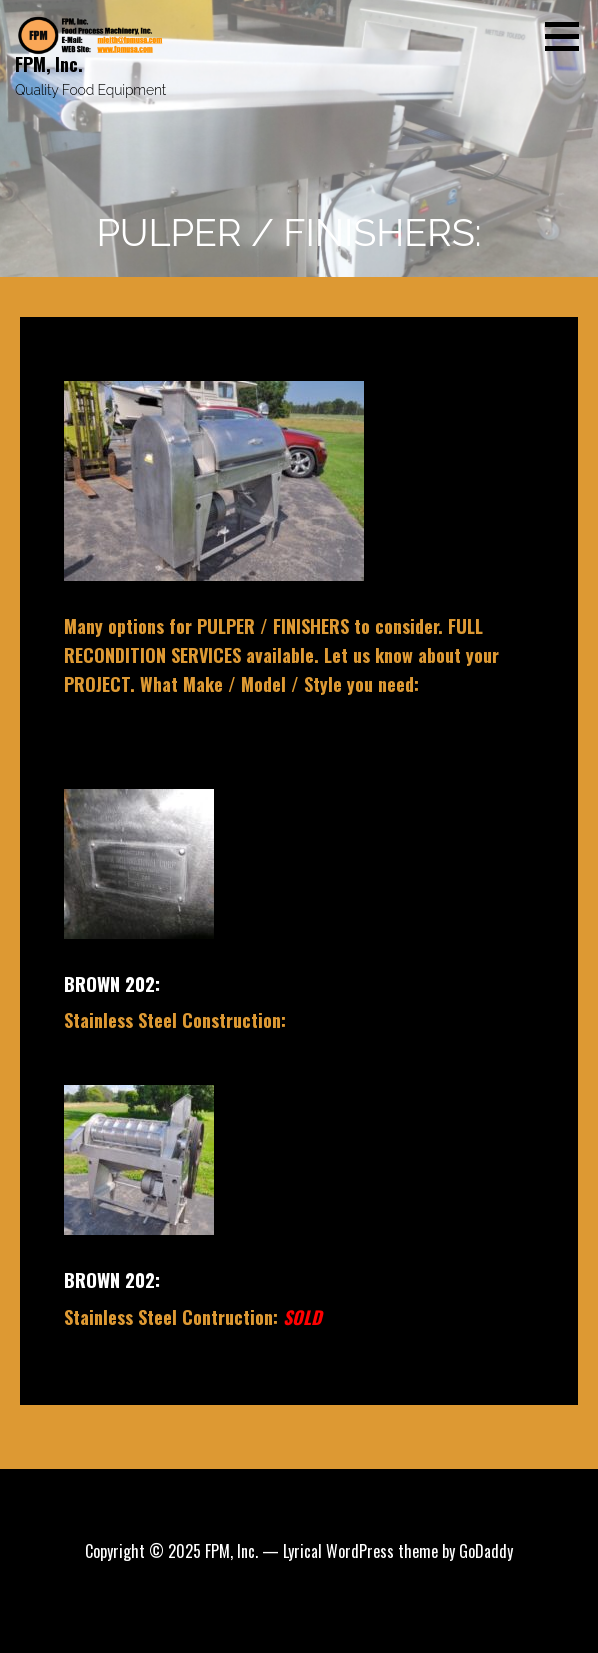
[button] (569, 36)
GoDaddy (486, 1551)
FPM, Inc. (49, 64)
